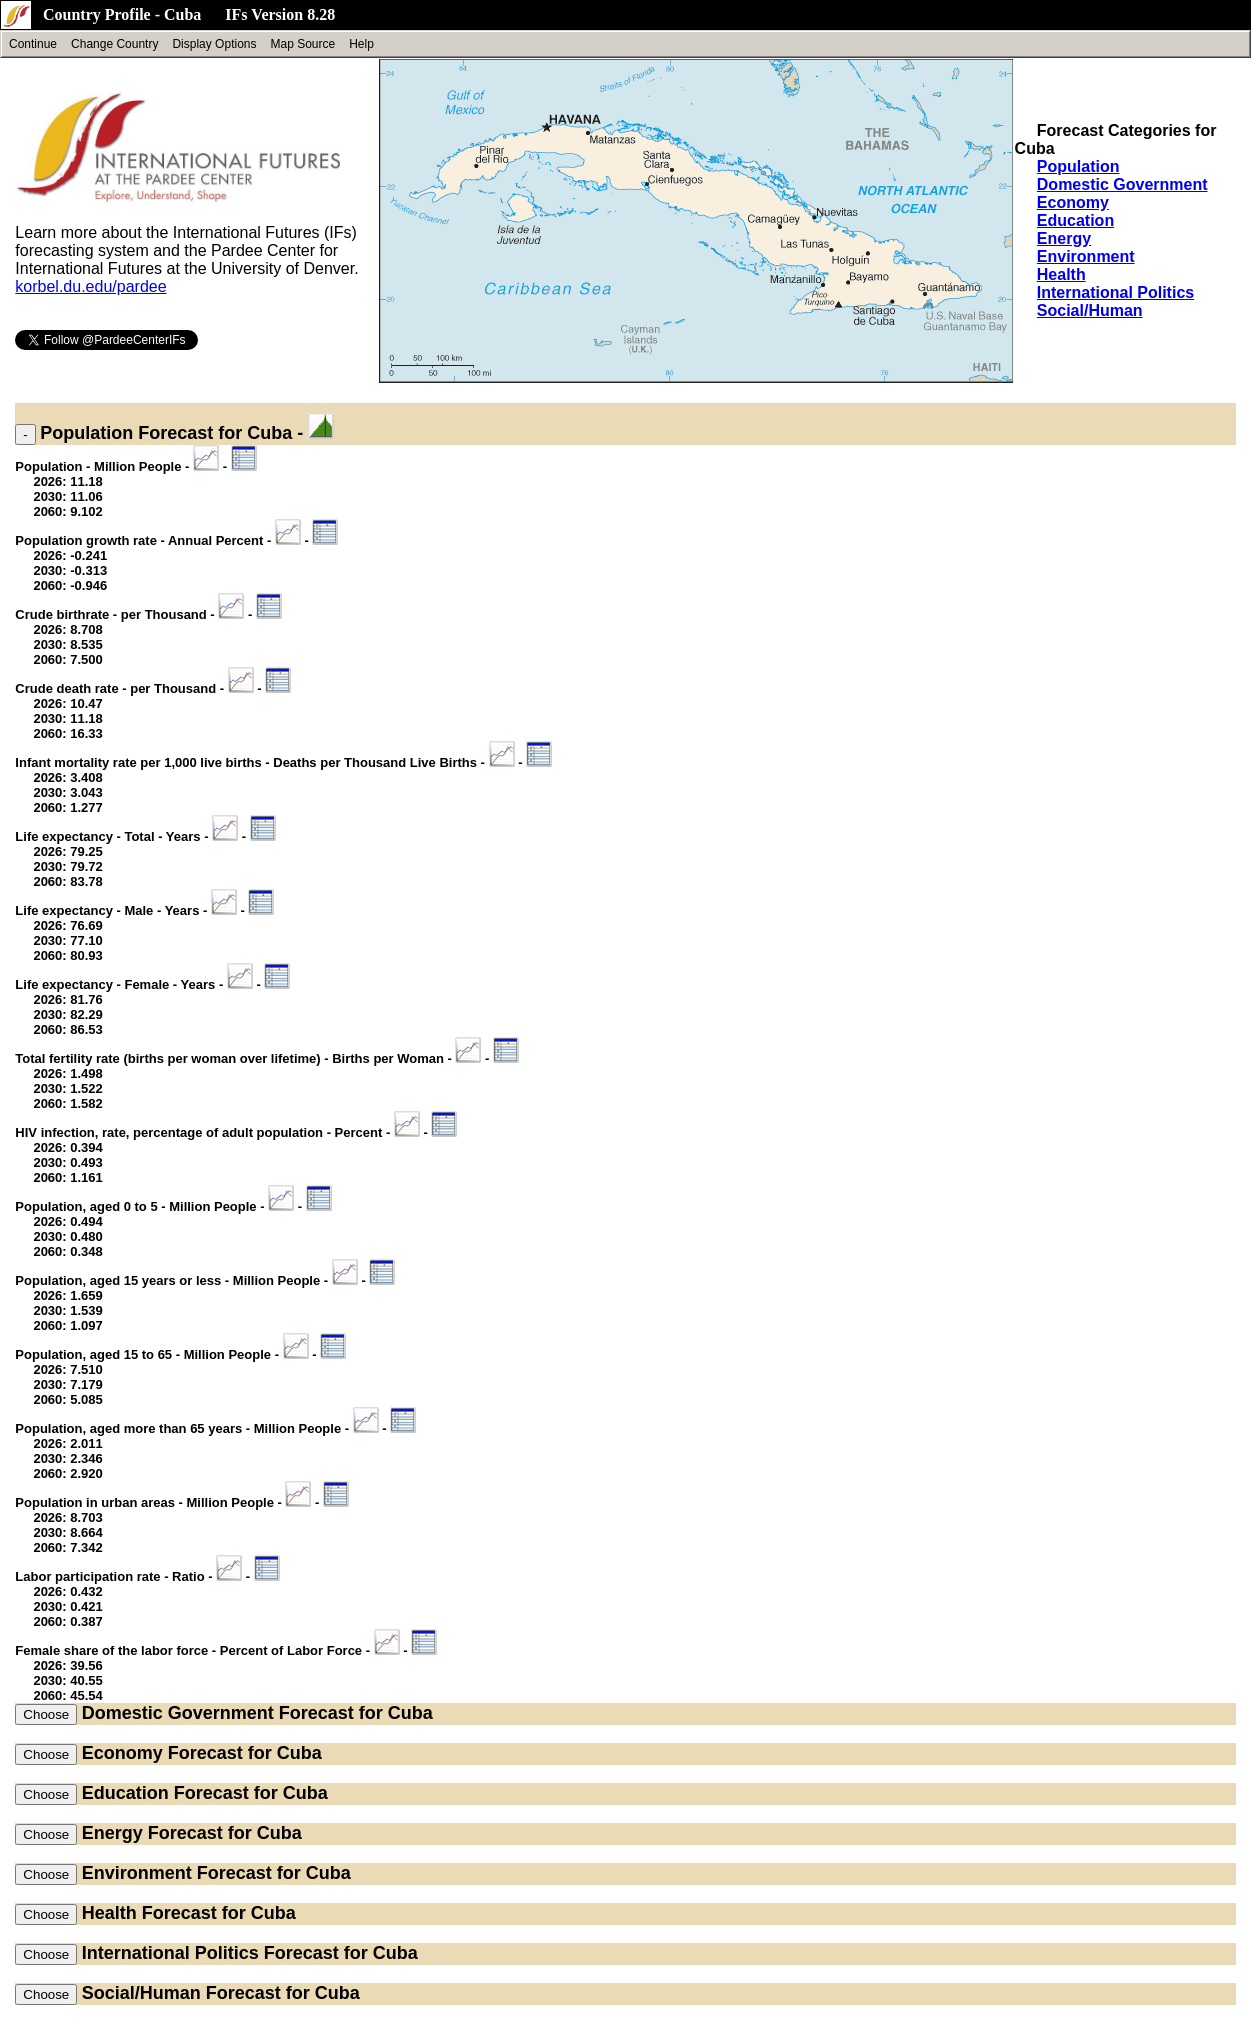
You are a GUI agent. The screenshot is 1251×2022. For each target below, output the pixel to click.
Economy (1073, 202)
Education (1075, 220)
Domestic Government (1122, 184)
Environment (1086, 256)
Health (1061, 274)
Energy (1064, 238)
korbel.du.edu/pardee (90, 286)
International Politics (1115, 292)
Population (1078, 166)
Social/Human (1090, 310)
